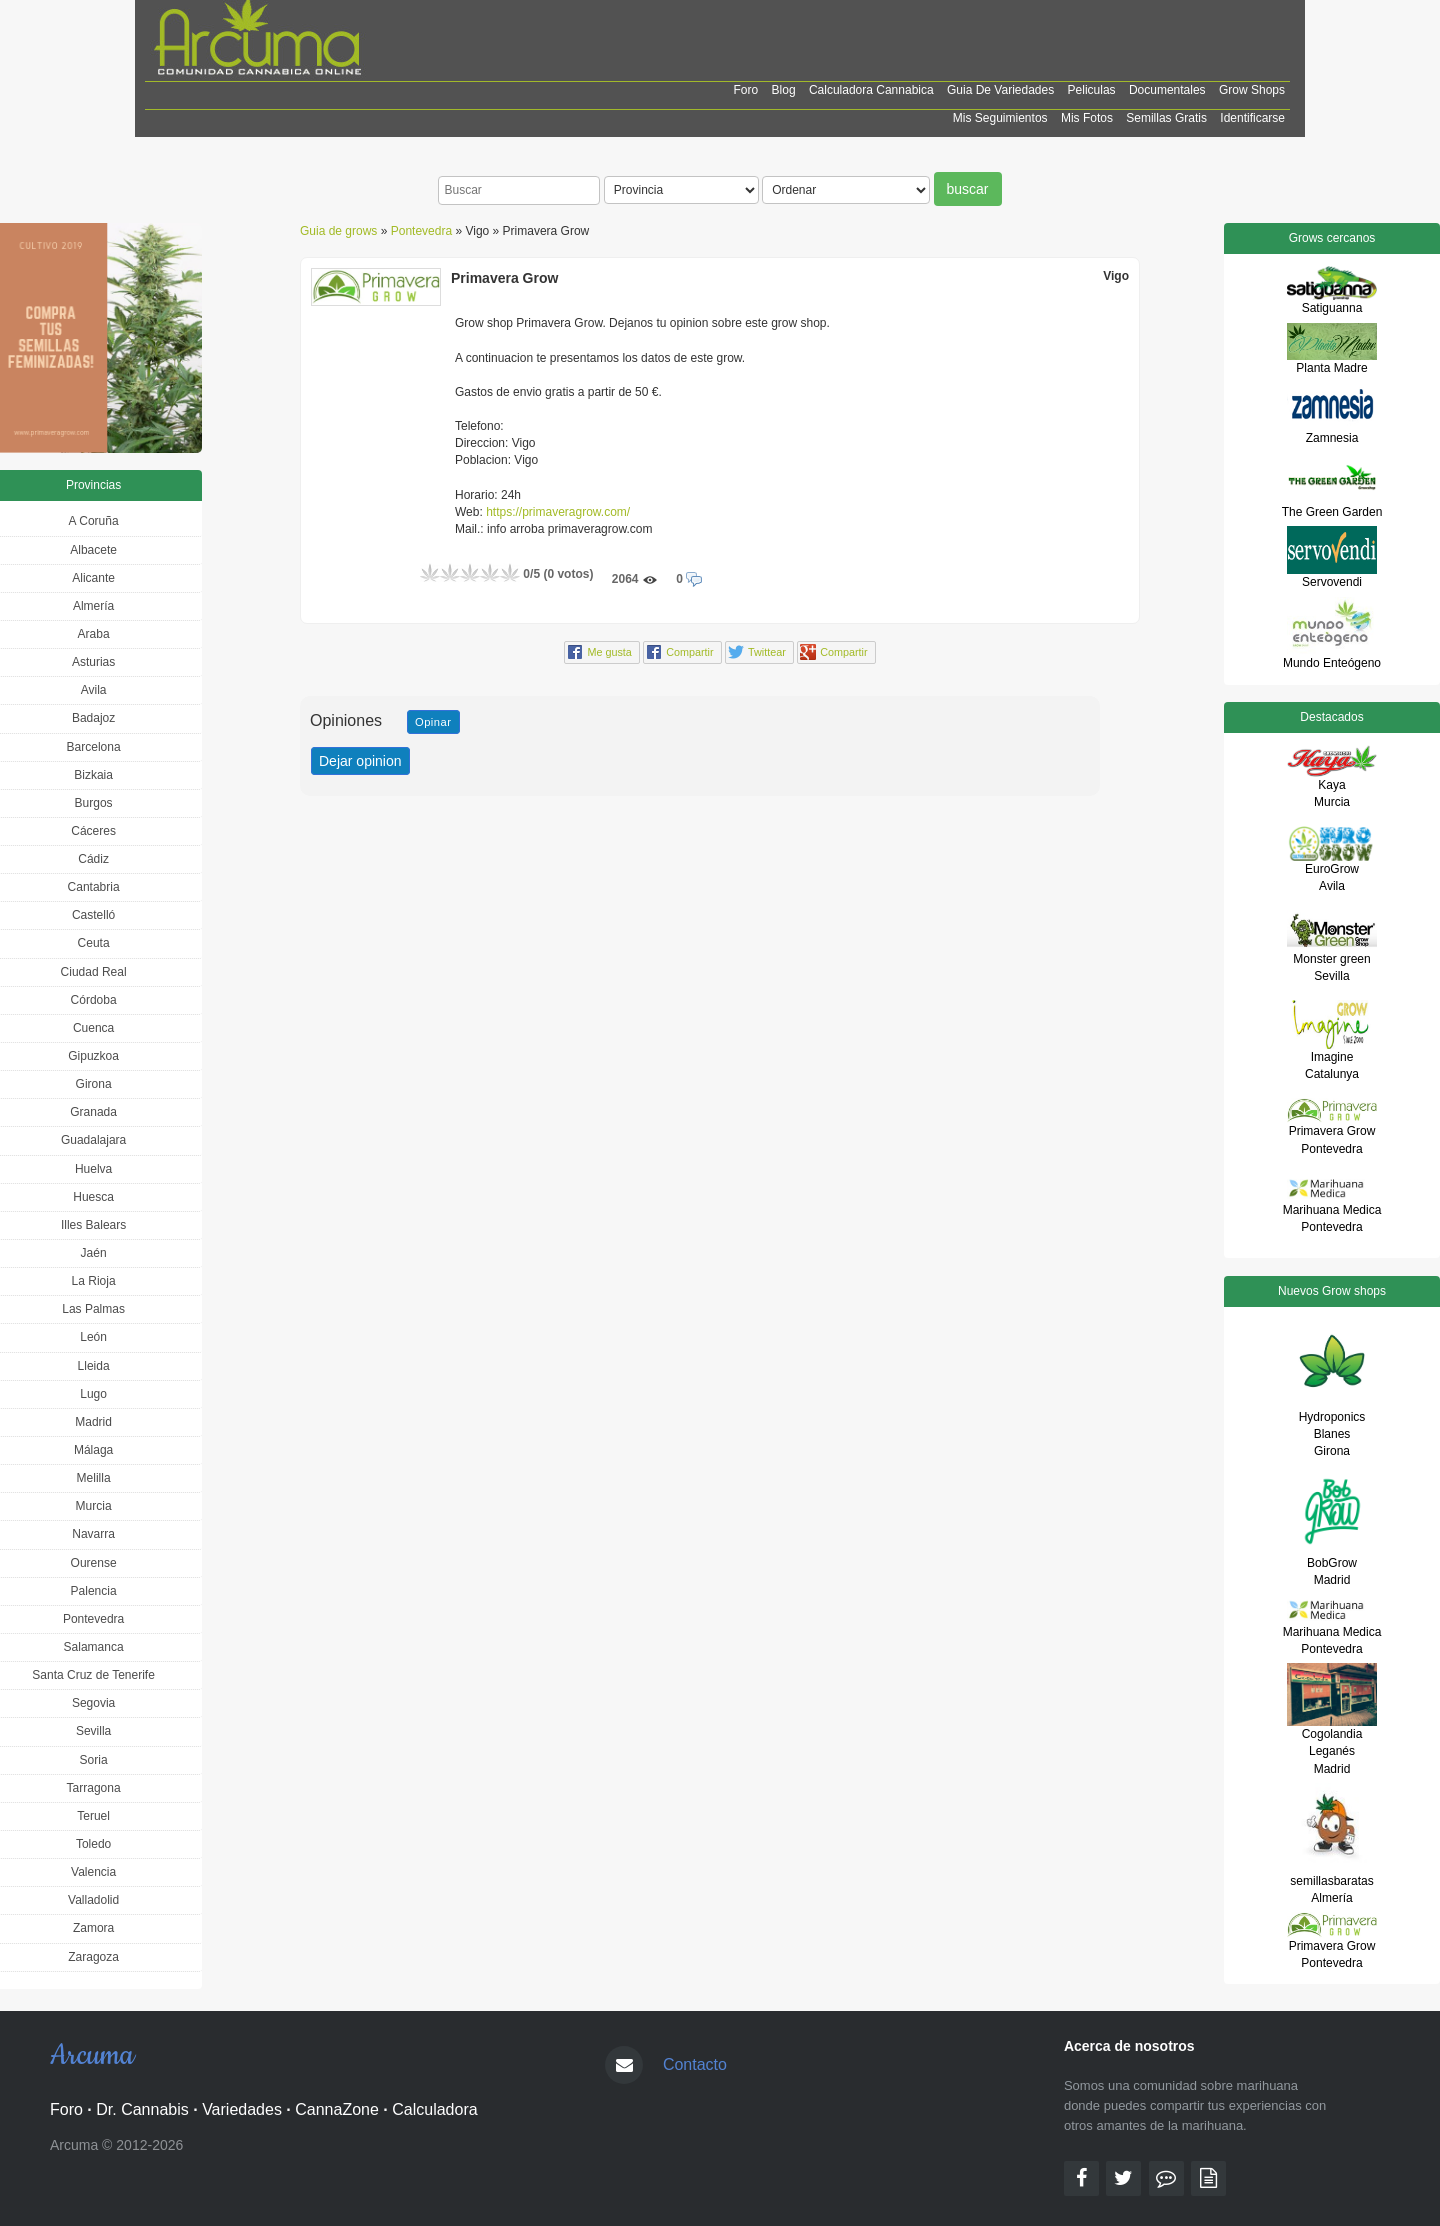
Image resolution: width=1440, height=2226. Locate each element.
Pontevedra (421, 231)
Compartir (689, 652)
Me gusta (609, 652)
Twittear (767, 652)
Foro (746, 90)
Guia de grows (338, 231)
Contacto (695, 2064)
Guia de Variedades (1000, 90)
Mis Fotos (1087, 118)
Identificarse (1252, 118)
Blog (784, 90)
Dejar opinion (360, 761)
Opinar (433, 722)
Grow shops (1252, 90)
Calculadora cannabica (871, 90)
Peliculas (1092, 90)
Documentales (1167, 90)
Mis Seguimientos (1000, 118)
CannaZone (337, 2109)
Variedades (242, 2109)
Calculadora (434, 2109)
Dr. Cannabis (142, 2109)
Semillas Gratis (1166, 118)
